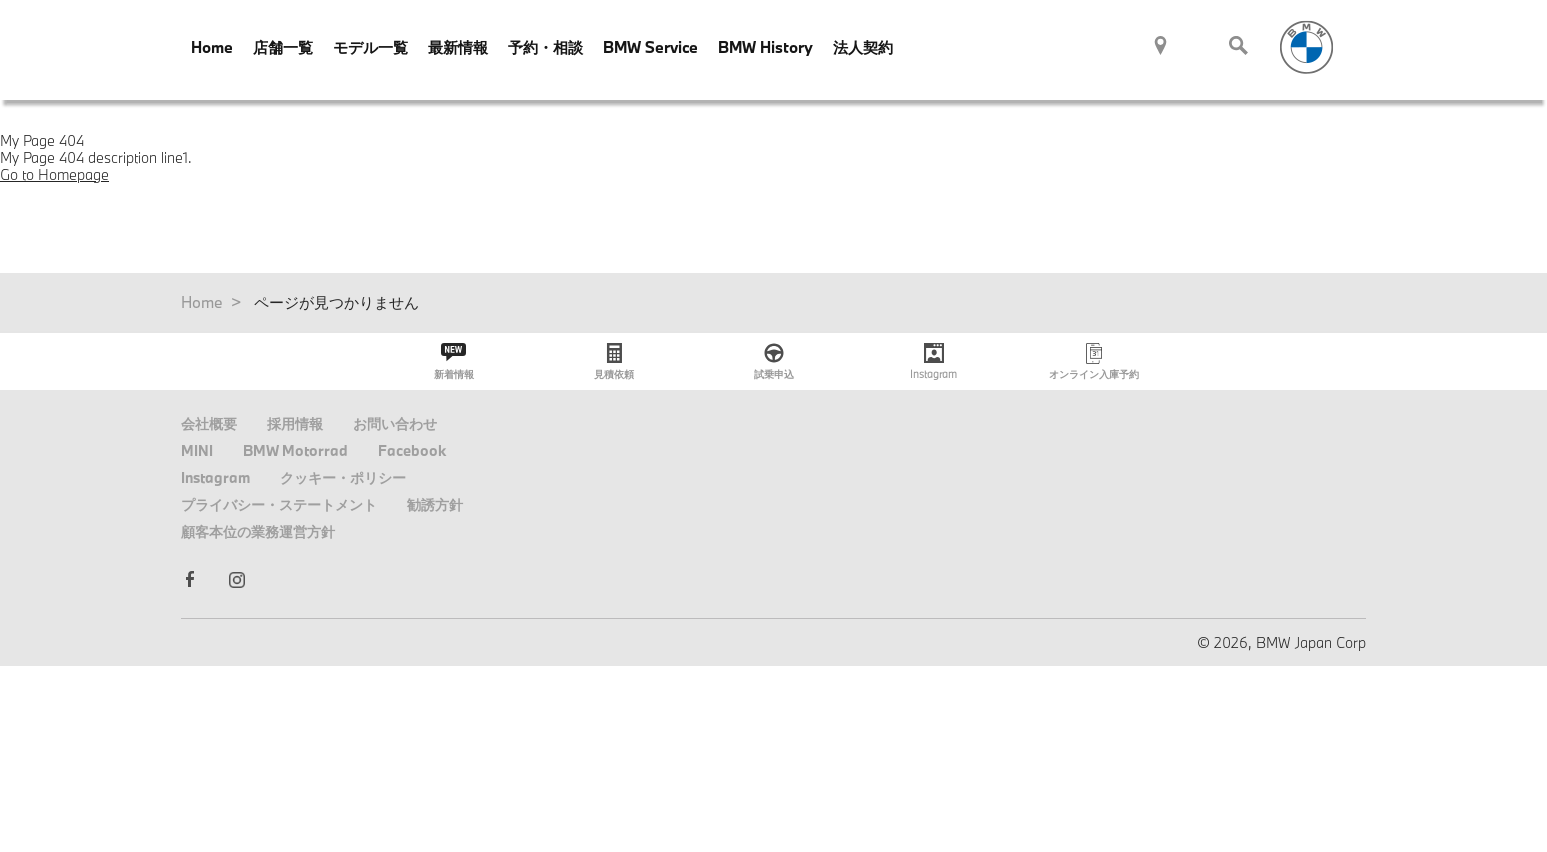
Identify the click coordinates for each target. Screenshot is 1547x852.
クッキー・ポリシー (343, 477)
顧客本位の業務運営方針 (258, 531)
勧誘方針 (435, 504)
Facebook (412, 450)
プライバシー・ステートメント (279, 504)
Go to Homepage (54, 174)
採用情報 (295, 423)
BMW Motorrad (295, 450)
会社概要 (209, 423)
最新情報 (458, 47)
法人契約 (863, 47)
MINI (197, 450)
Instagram (215, 477)
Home (212, 47)
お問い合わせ (395, 423)
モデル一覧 (370, 47)
